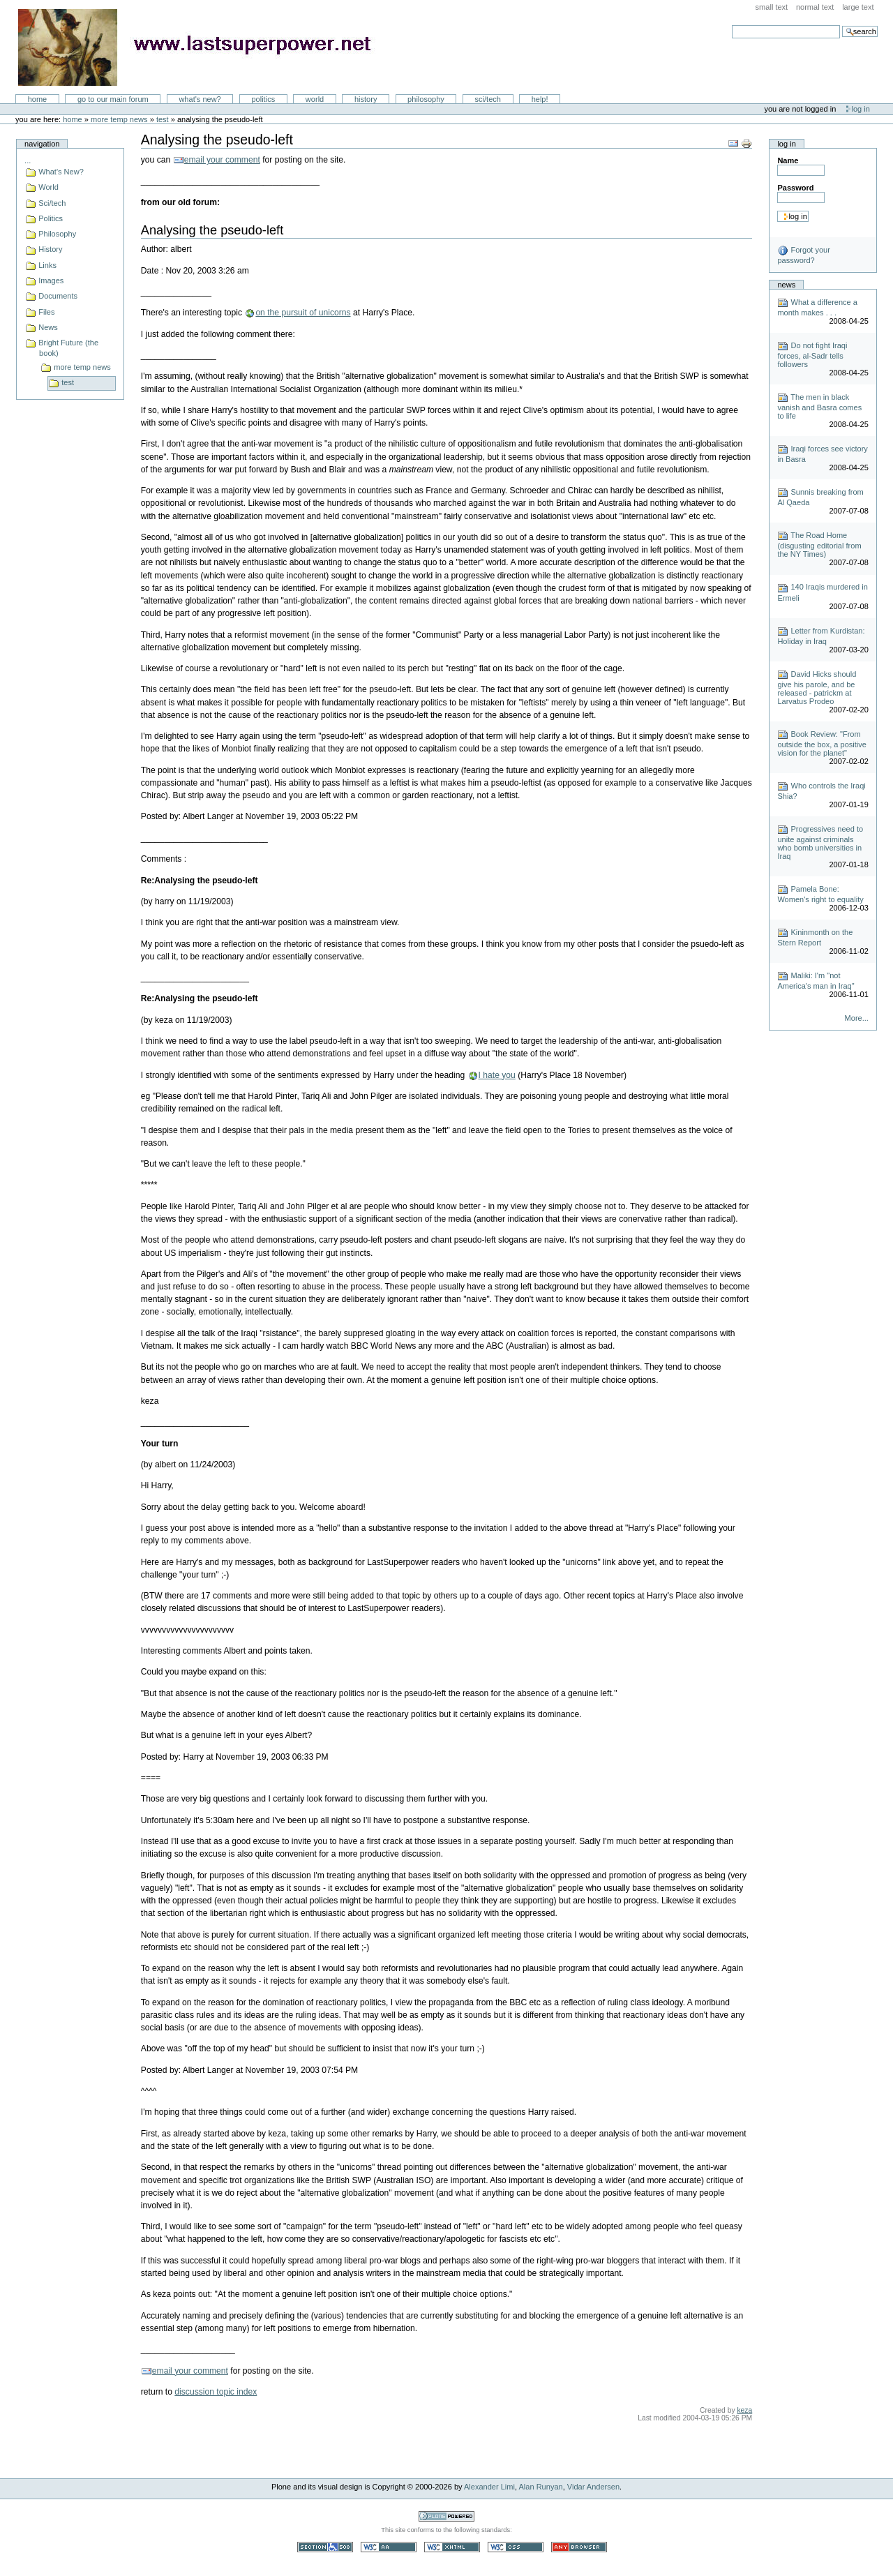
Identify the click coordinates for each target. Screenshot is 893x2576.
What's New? (199, 99)
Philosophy (425, 99)
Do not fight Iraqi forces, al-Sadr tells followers (812, 354)
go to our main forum (113, 99)
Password (795, 188)
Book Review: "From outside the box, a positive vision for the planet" (821, 743)
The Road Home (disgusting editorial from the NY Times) (819, 544)
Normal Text (815, 7)
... (27, 160)
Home (37, 99)
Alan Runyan (541, 2487)
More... (857, 1018)
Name (787, 160)
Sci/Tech (488, 99)
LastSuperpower (202, 47)
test (162, 119)
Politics (263, 99)
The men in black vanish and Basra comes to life (819, 406)
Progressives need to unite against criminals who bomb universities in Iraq (820, 842)
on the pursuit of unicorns (302, 312)
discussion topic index (215, 2392)
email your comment (222, 160)
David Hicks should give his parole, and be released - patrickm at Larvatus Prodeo (816, 687)
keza (744, 2410)
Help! (540, 99)
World (315, 99)
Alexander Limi (489, 2487)
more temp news (119, 119)
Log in (861, 109)
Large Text (857, 7)
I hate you (497, 1075)
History (365, 99)
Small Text (772, 7)
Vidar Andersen (593, 2487)
